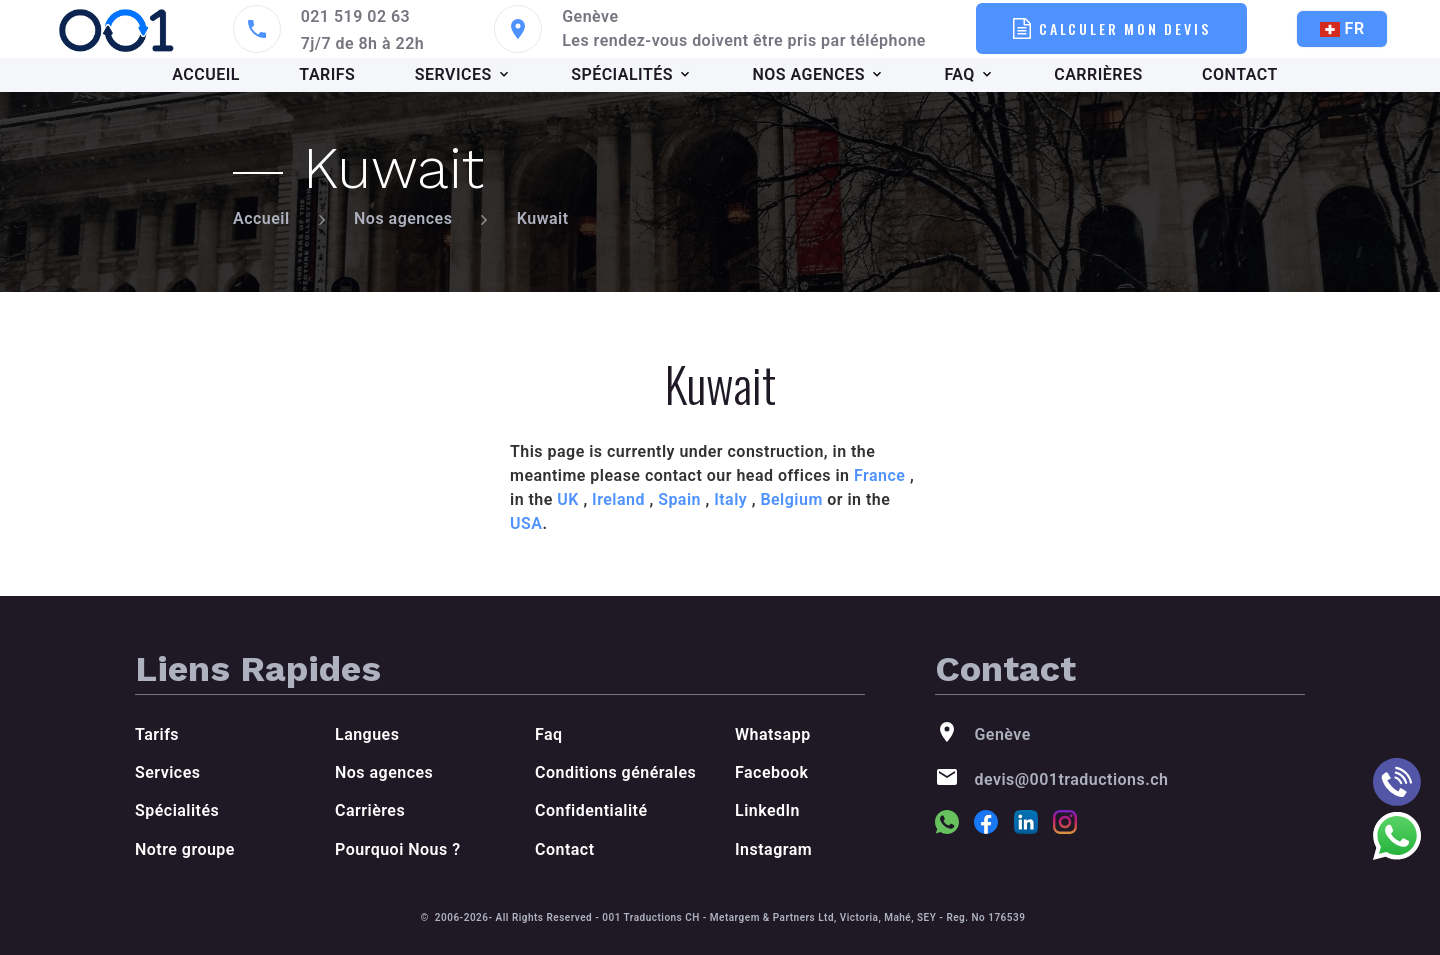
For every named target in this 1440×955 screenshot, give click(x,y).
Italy (730, 499)
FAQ (959, 74)
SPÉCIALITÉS (622, 74)
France (879, 475)
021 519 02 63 (356, 16)
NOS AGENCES (808, 74)
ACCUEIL (206, 74)
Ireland (618, 499)
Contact (565, 849)
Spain (679, 499)
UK (568, 499)
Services (167, 772)
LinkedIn (767, 810)
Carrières (370, 810)
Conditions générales (615, 772)
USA (526, 523)
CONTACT (1240, 74)
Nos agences (403, 218)
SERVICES (453, 74)
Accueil (261, 218)
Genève (590, 16)
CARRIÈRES (1098, 74)
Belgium (791, 499)
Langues (367, 734)
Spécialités (177, 810)
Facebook (771, 772)
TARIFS (327, 74)
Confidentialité (591, 810)
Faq (549, 734)
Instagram (773, 849)
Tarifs (157, 734)
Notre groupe (185, 849)
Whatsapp (773, 734)
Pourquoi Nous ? (398, 849)
